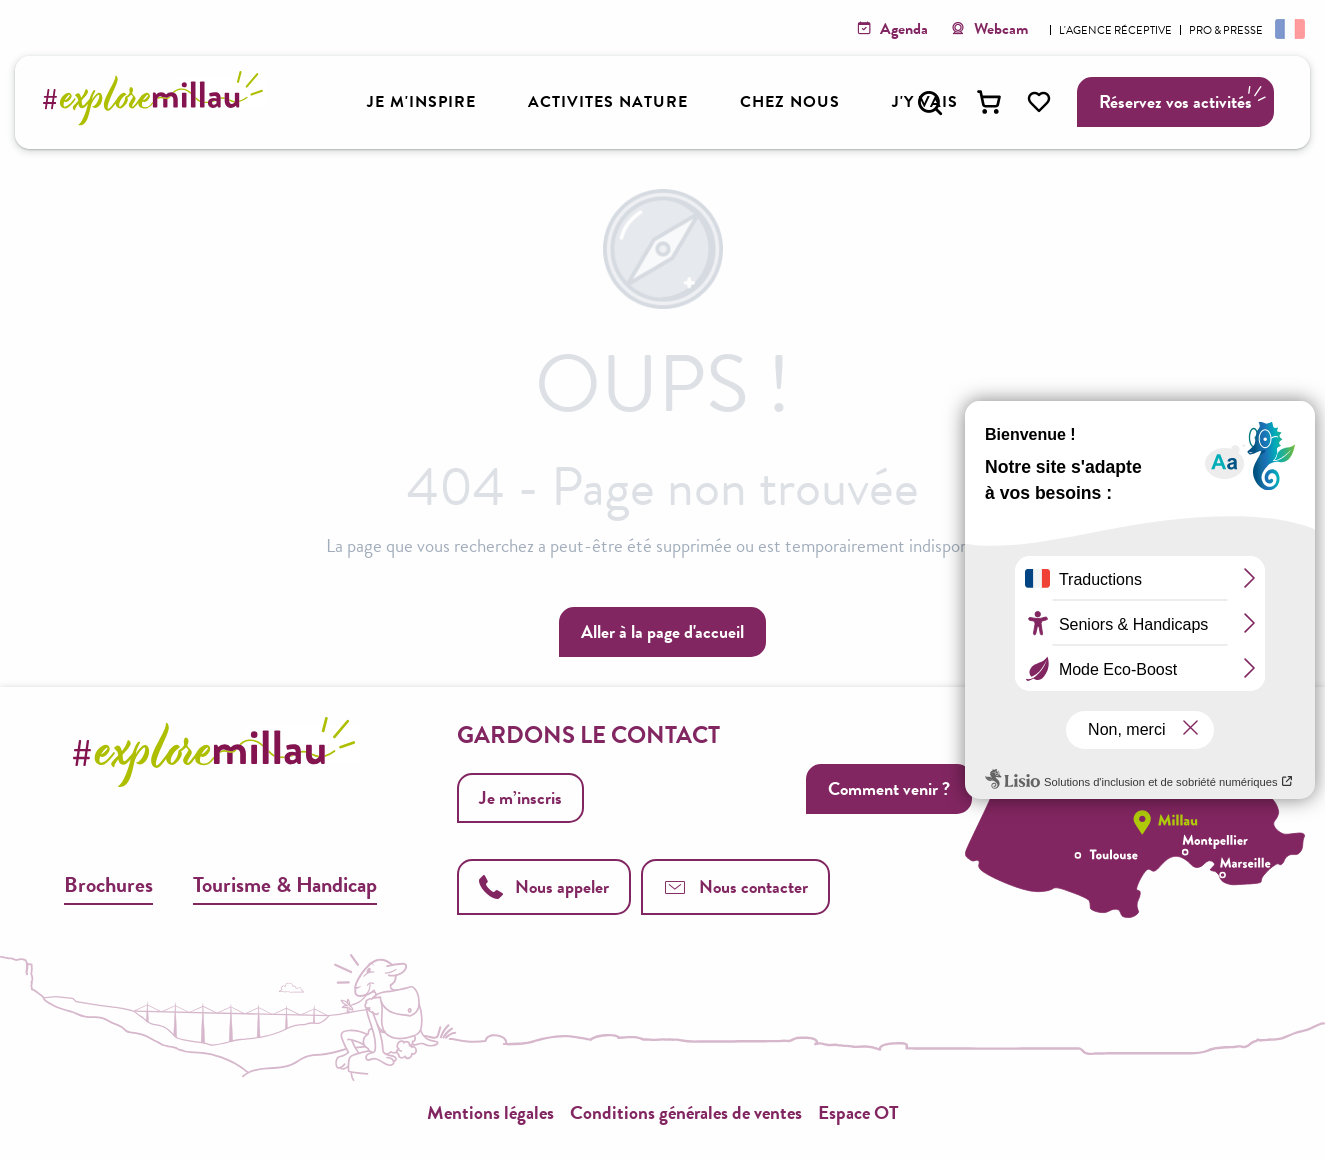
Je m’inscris (520, 797)
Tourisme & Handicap (285, 884)
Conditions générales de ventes (686, 1112)
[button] (930, 103)
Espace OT (858, 1112)
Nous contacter (735, 886)
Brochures (108, 884)
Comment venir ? (889, 788)
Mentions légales (490, 1112)
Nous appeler (544, 886)
